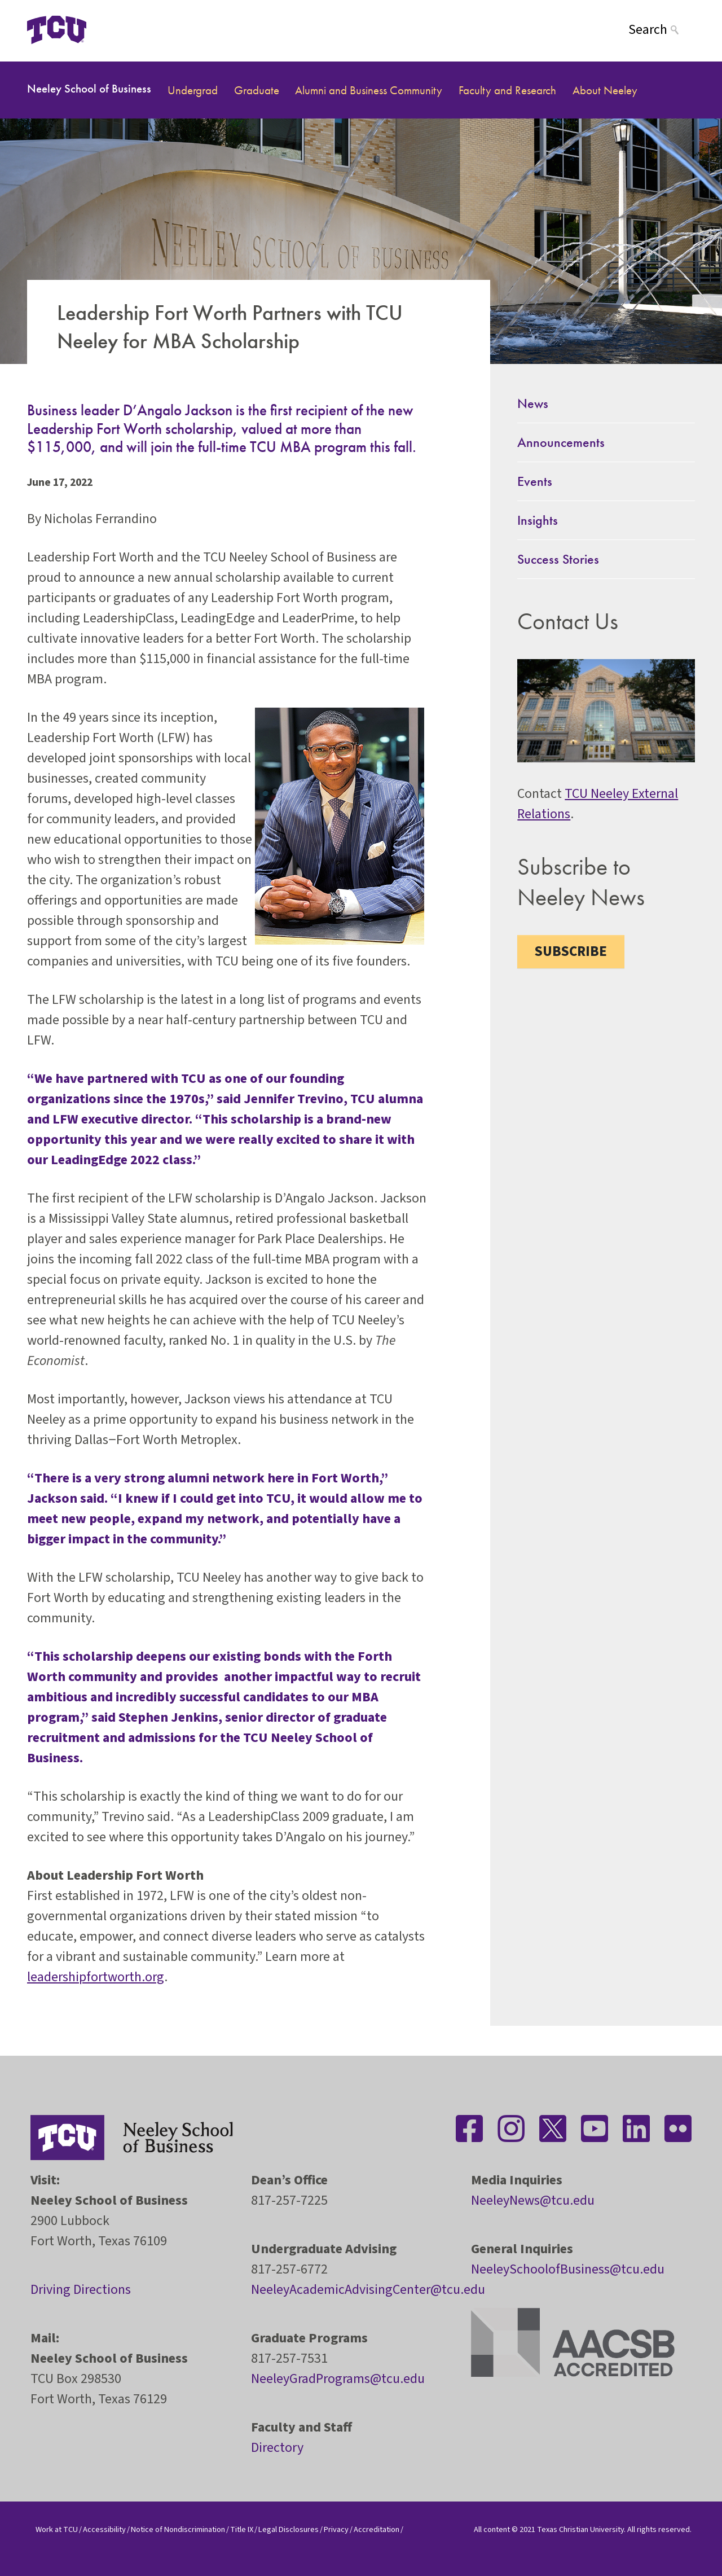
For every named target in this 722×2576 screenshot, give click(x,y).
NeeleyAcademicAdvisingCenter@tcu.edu (368, 2289)
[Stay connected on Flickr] (678, 2128)
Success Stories (558, 559)
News (532, 403)
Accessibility (104, 2529)
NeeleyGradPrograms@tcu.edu (338, 2379)
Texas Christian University (580, 2529)
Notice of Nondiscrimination (178, 2529)
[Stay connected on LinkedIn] (636, 2128)
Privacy (336, 2529)
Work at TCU (57, 2529)
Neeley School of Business (89, 88)
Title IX (241, 2529)
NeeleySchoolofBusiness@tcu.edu (567, 2269)
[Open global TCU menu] (131, 29)
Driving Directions (80, 2289)
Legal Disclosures (288, 2529)
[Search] (661, 29)
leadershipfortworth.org (95, 1977)
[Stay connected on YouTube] (594, 2128)
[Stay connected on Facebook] (469, 2128)
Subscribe (571, 951)
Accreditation (376, 2529)
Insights (537, 520)
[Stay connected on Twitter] (552, 2128)
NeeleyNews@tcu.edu (533, 2200)
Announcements (561, 442)
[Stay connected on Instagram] (511, 2128)
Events (534, 481)
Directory (277, 2447)
